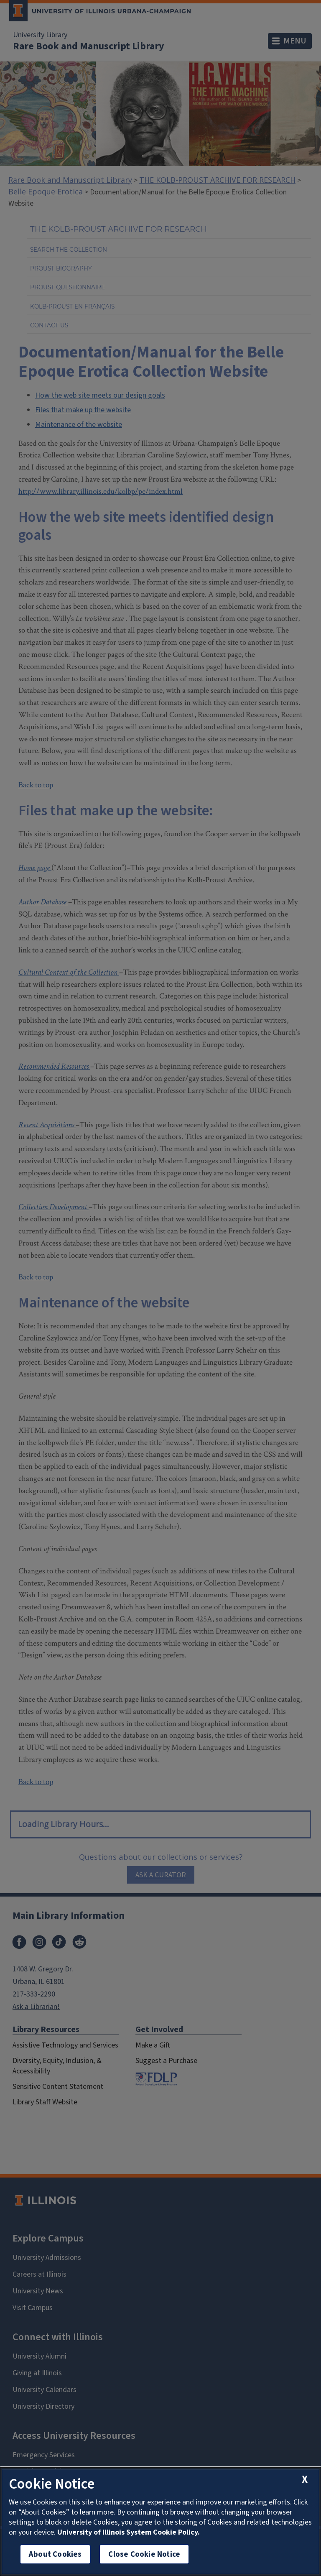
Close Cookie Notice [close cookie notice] (144, 2554)
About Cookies (55, 2554)
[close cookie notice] (304, 2479)
